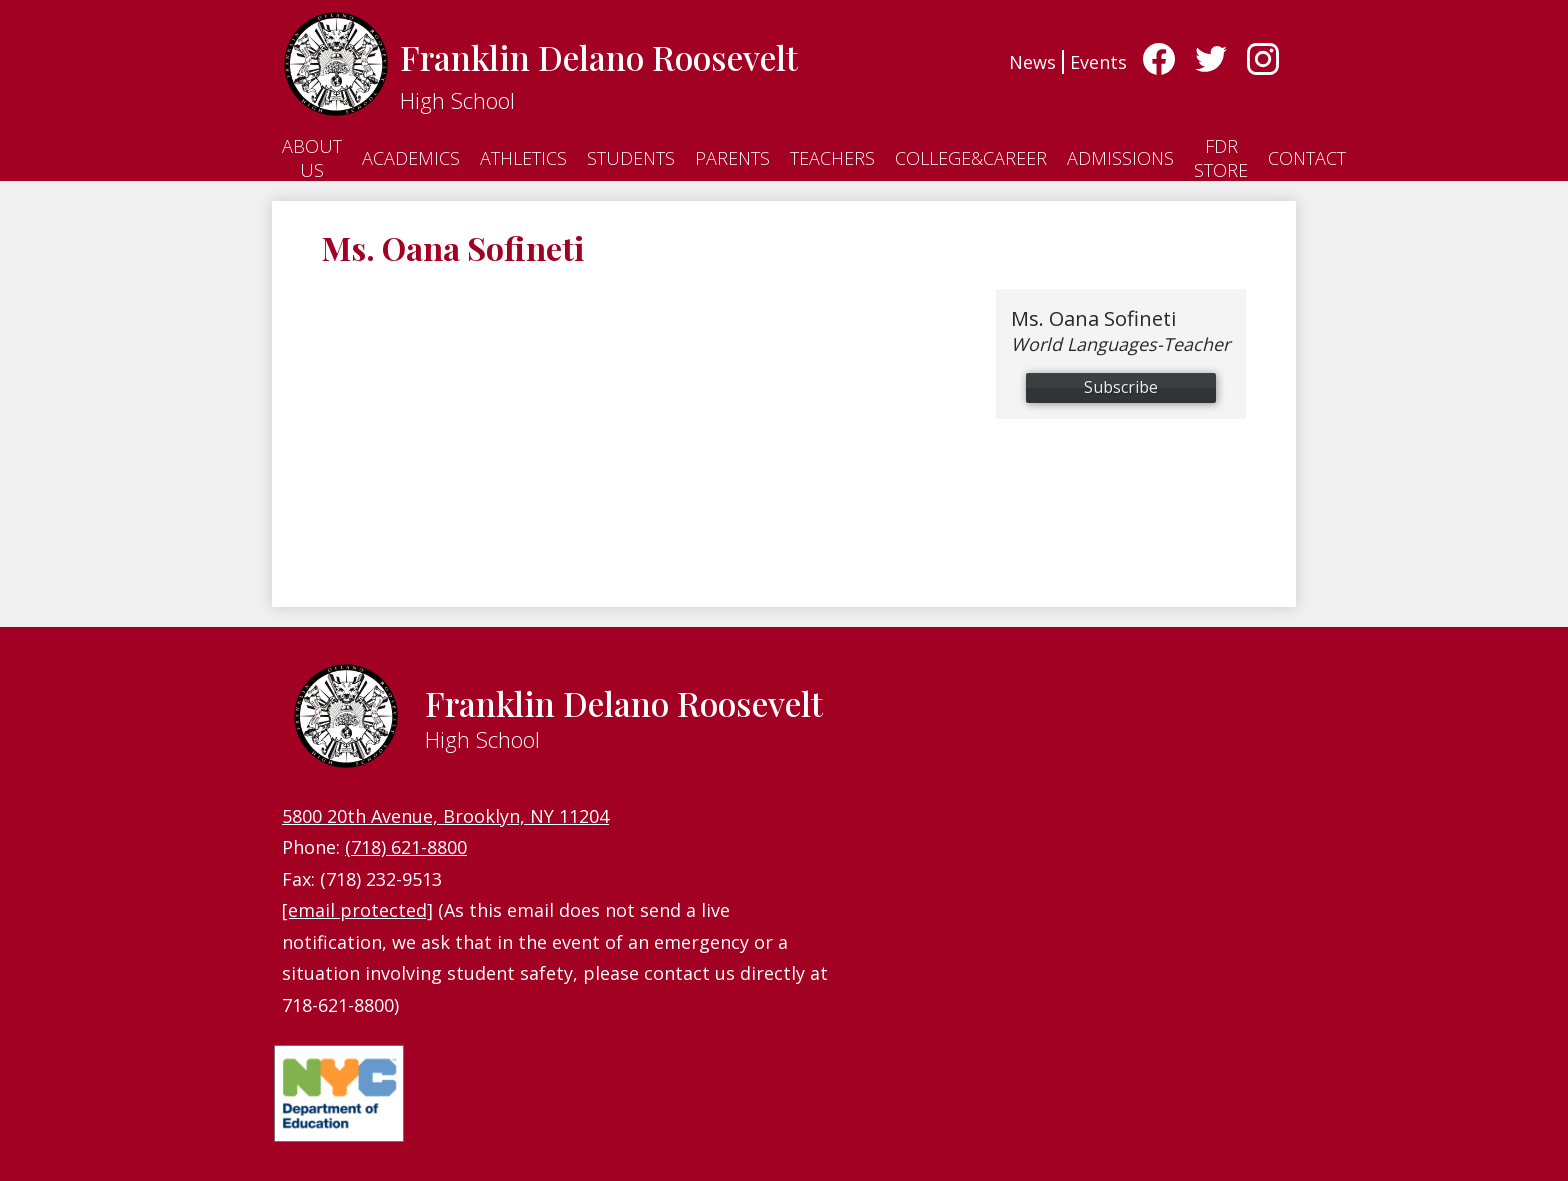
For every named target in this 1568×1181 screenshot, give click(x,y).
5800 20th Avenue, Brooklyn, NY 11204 (445, 816)
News (1032, 62)
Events (1098, 62)
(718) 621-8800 (406, 847)
